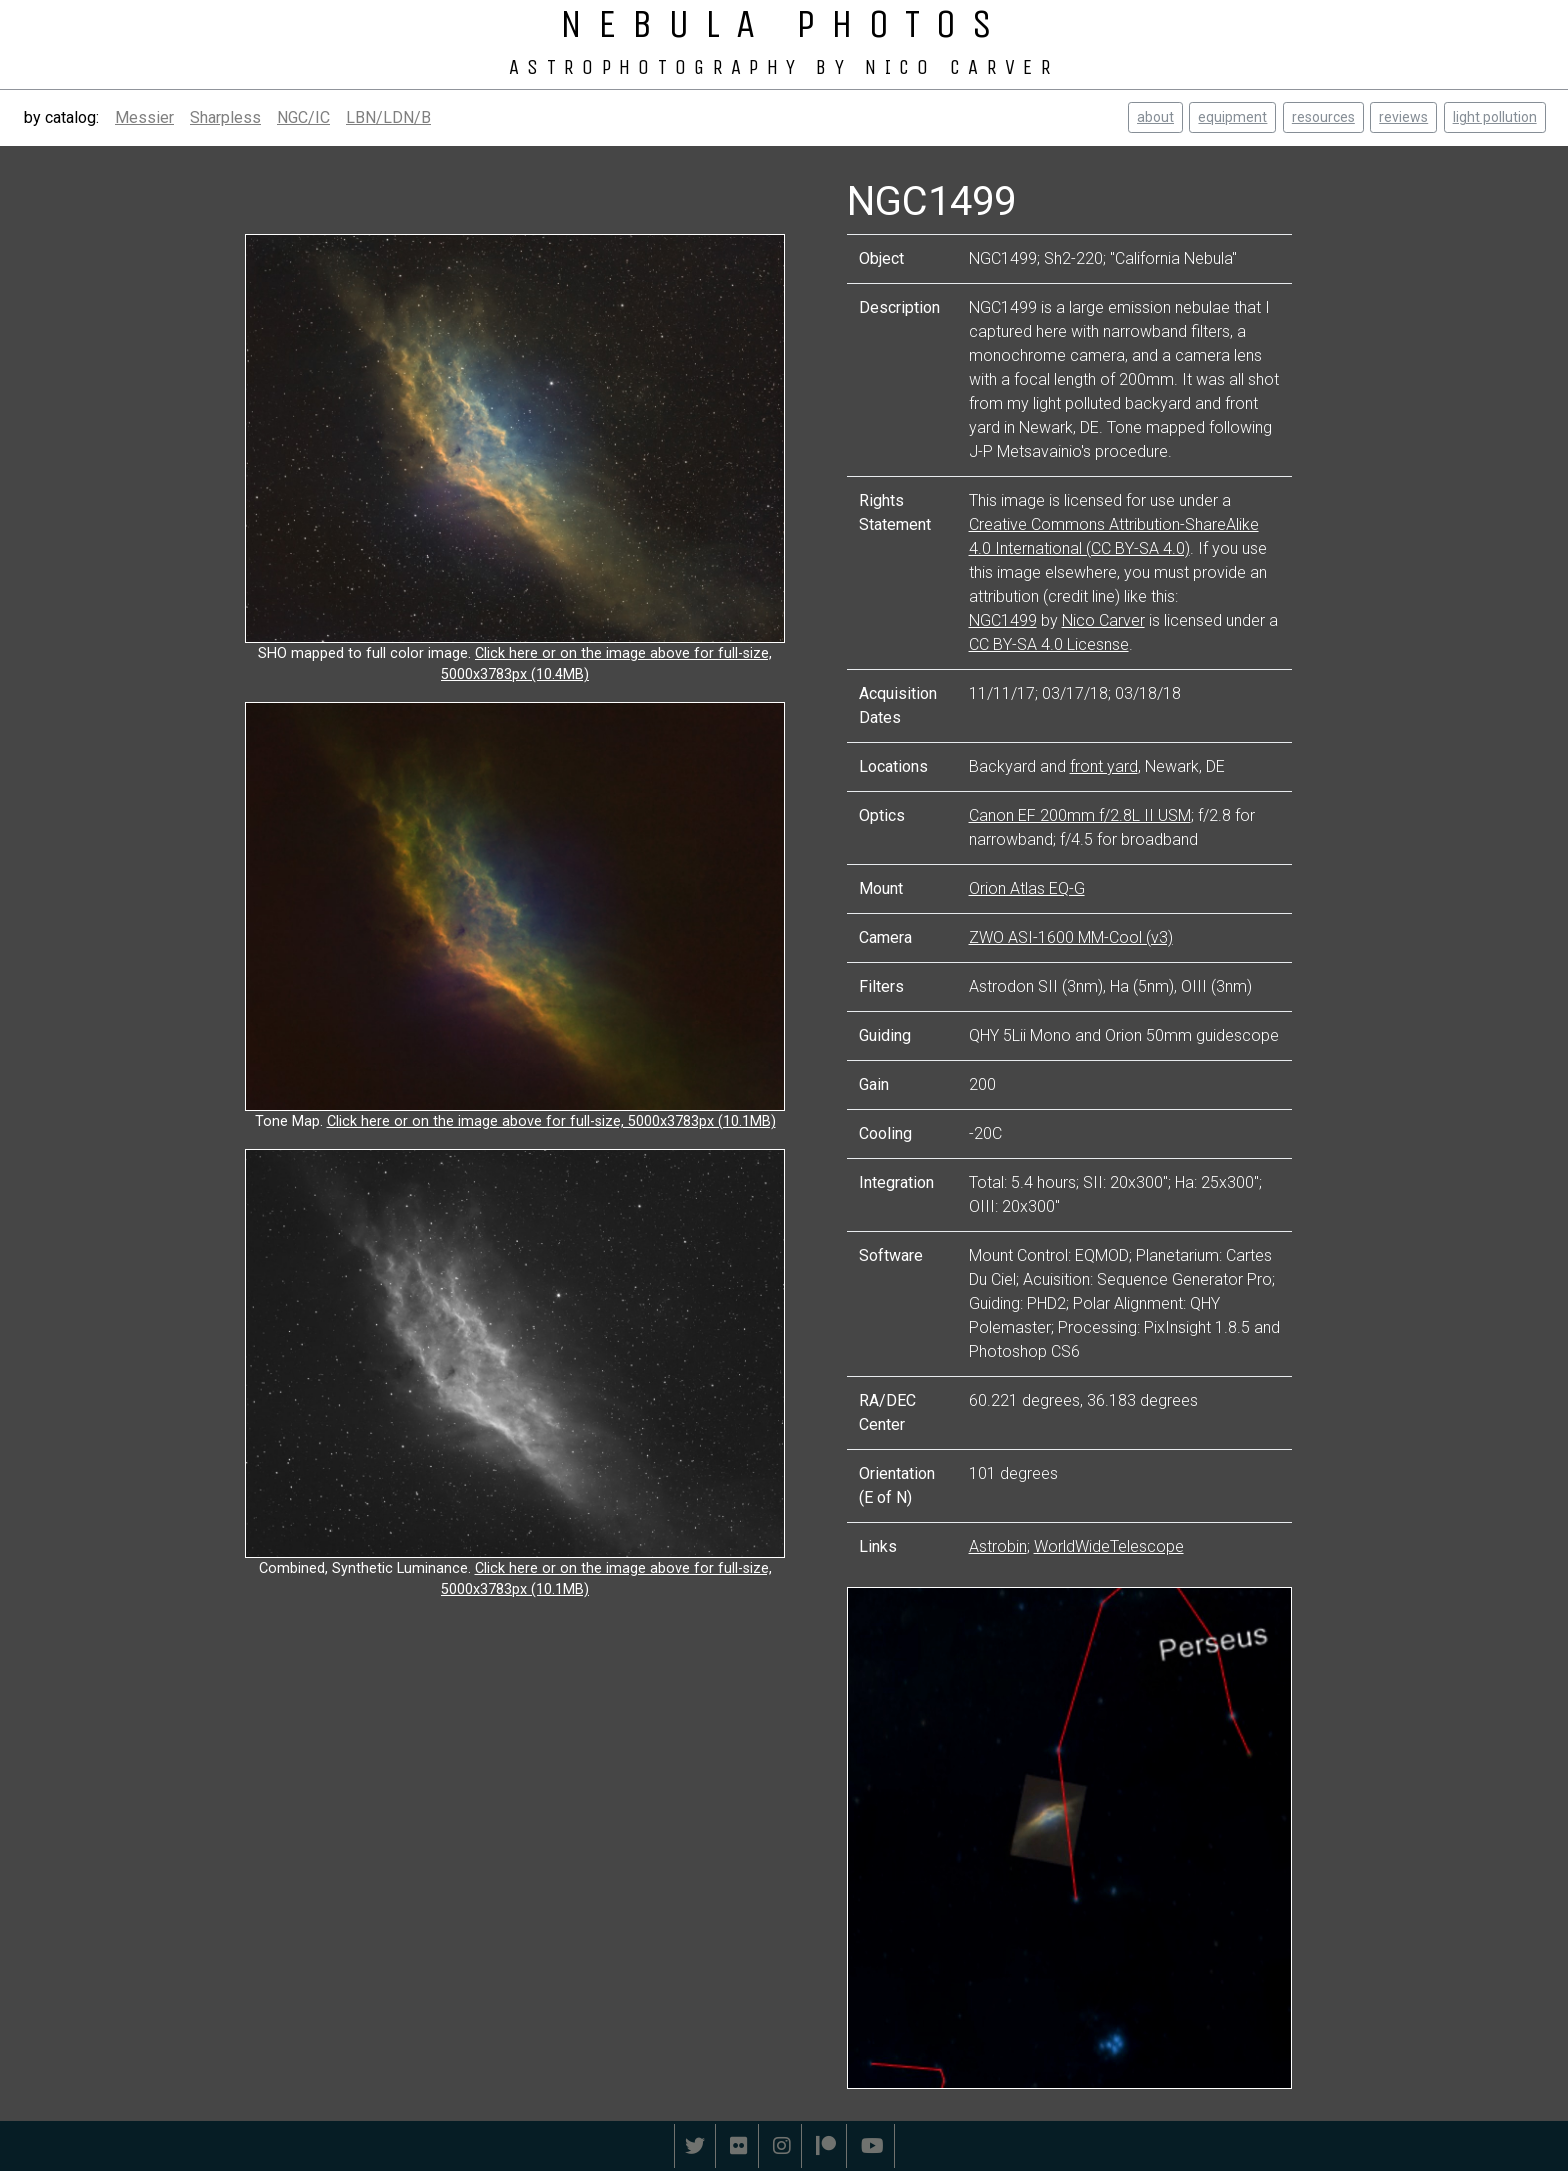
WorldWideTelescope (1109, 1546)
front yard (1104, 766)
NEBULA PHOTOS (784, 24)
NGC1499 (1003, 620)
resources (1323, 117)
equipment (1232, 117)
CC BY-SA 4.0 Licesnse (1049, 644)
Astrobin (998, 1546)
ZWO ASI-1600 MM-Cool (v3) (1071, 937)
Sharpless (225, 117)
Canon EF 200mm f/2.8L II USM (1080, 815)
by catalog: (61, 117)
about (1155, 117)
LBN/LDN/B (388, 117)
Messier (144, 117)
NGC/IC (303, 117)
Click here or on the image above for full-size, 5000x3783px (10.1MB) (551, 1121)
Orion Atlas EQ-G (1027, 888)
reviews (1403, 117)
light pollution (1495, 117)
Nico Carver (1103, 620)
